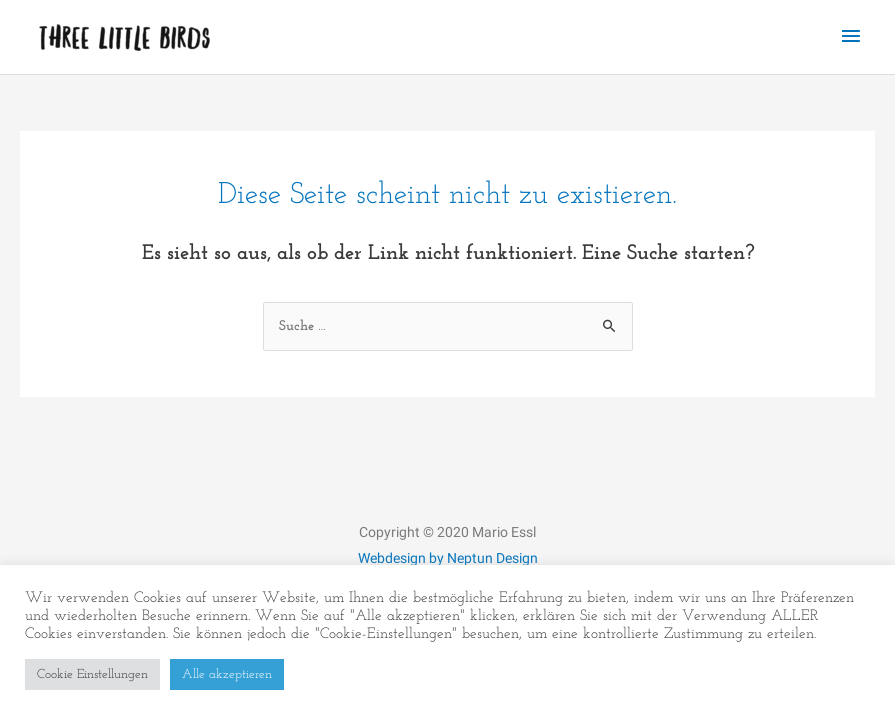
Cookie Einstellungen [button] (92, 674)
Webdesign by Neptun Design (448, 558)
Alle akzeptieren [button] (227, 674)
